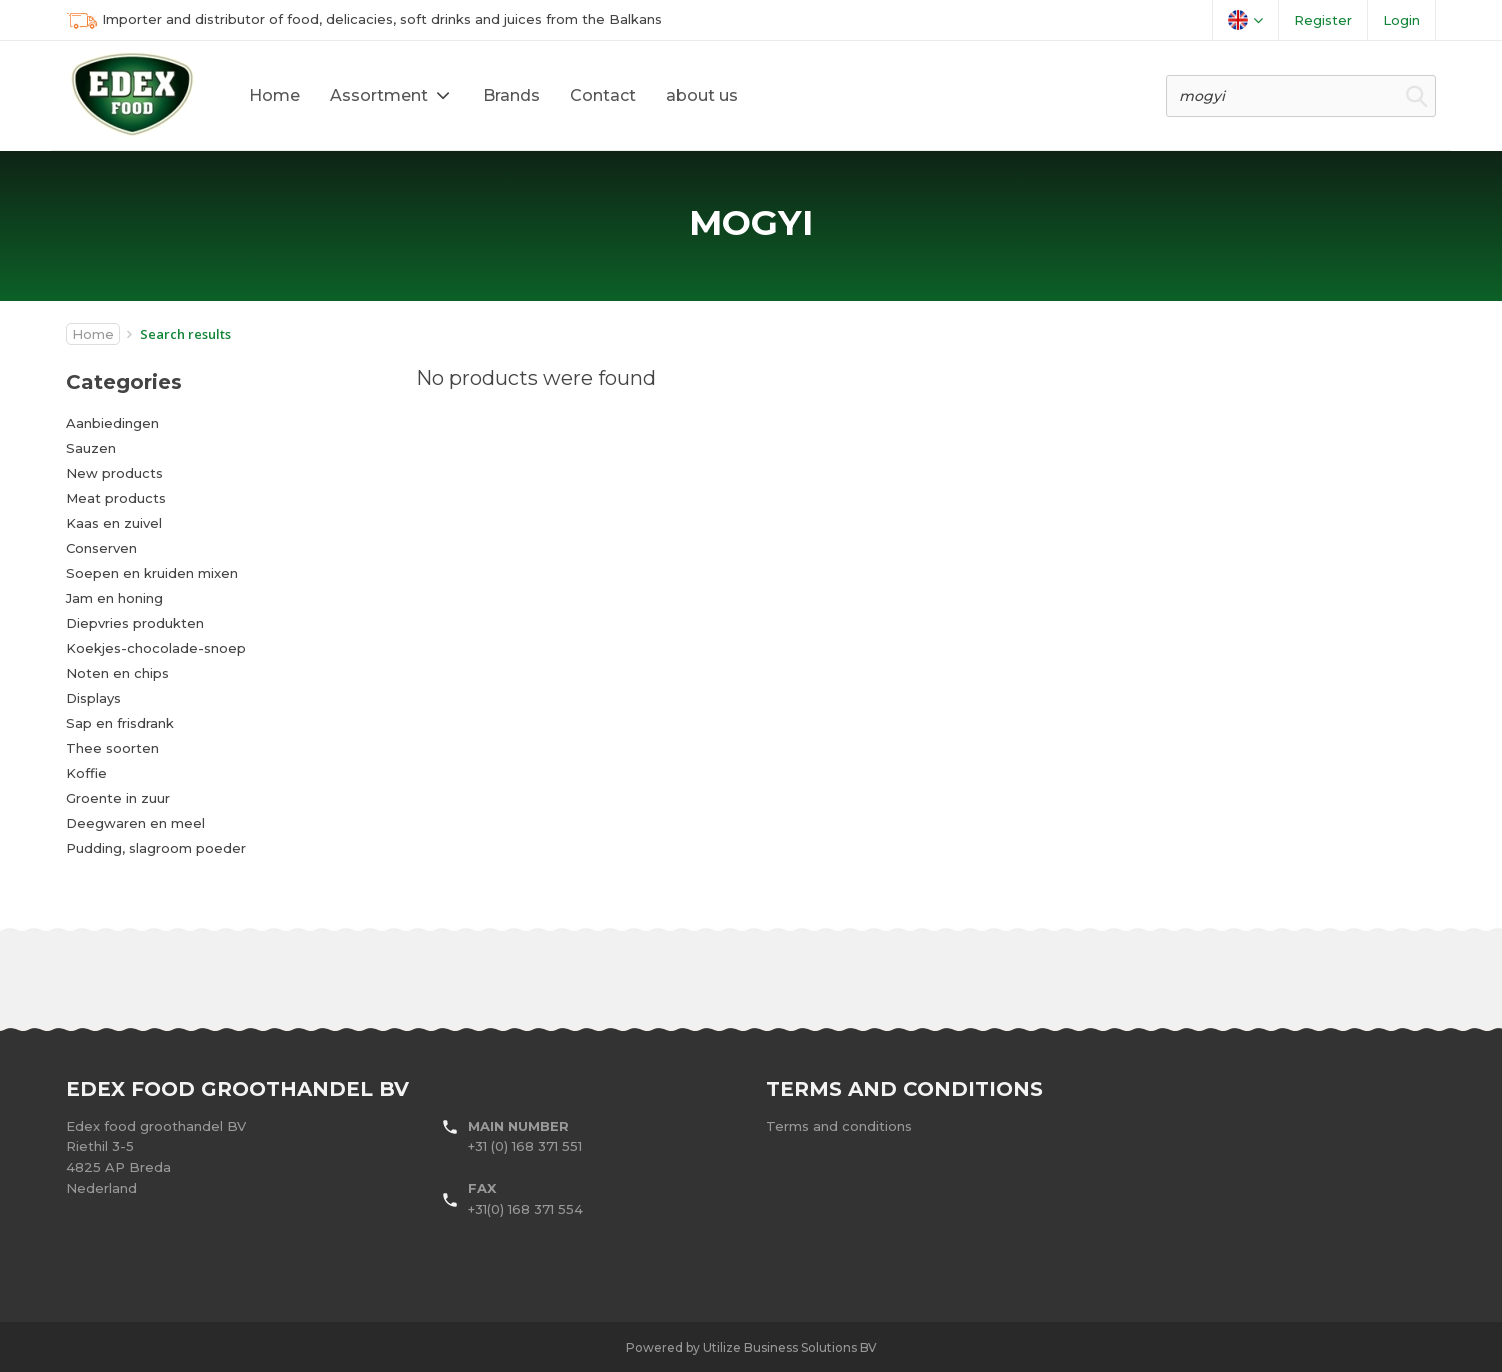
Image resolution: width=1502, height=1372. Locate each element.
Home (274, 95)
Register (1323, 20)
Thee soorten (112, 748)
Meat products (116, 498)
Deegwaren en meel (135, 823)
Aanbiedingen (112, 423)
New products (114, 473)
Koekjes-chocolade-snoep (156, 648)
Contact (603, 95)
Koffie (86, 773)
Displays (93, 698)
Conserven (101, 548)
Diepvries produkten (135, 623)
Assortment (379, 95)
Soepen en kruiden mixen (152, 573)
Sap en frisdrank (120, 723)
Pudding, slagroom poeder (156, 848)
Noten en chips (117, 673)
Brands (511, 95)
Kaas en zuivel (114, 523)
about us (702, 95)
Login (1401, 20)
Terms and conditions (839, 1126)
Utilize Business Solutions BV (790, 1347)
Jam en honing (114, 598)
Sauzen (91, 448)
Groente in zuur (118, 798)
